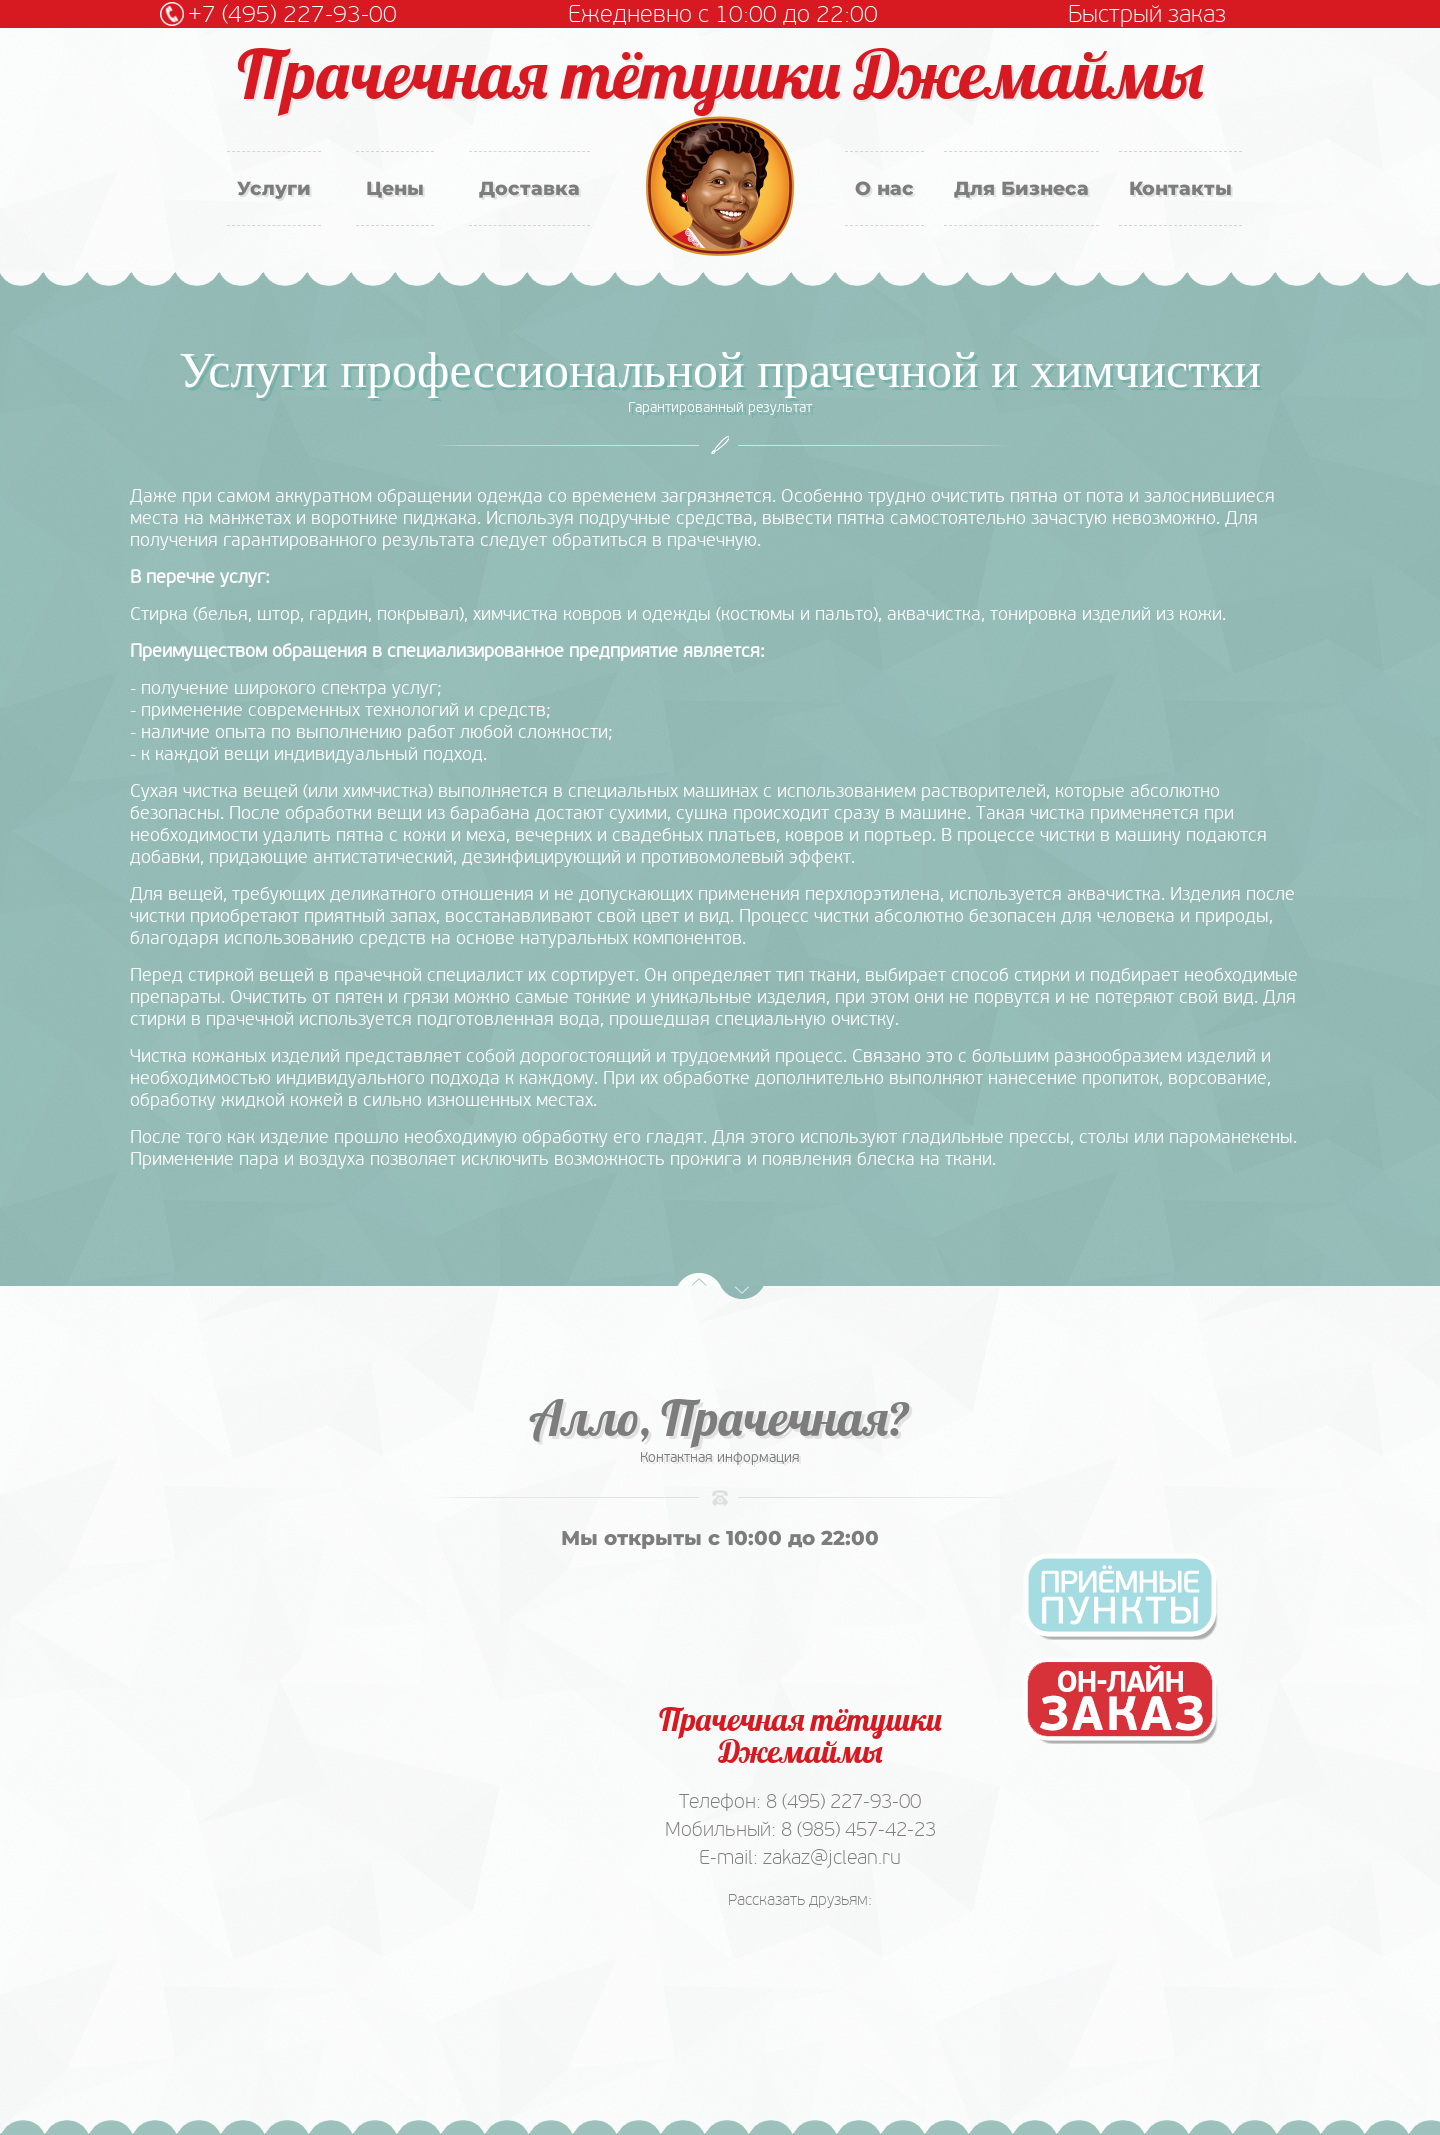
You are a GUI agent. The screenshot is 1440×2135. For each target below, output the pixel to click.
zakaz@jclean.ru (832, 1857)
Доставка (529, 188)
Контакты (1180, 188)
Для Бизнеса (1021, 188)
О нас (884, 188)
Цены (395, 188)
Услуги (274, 188)
